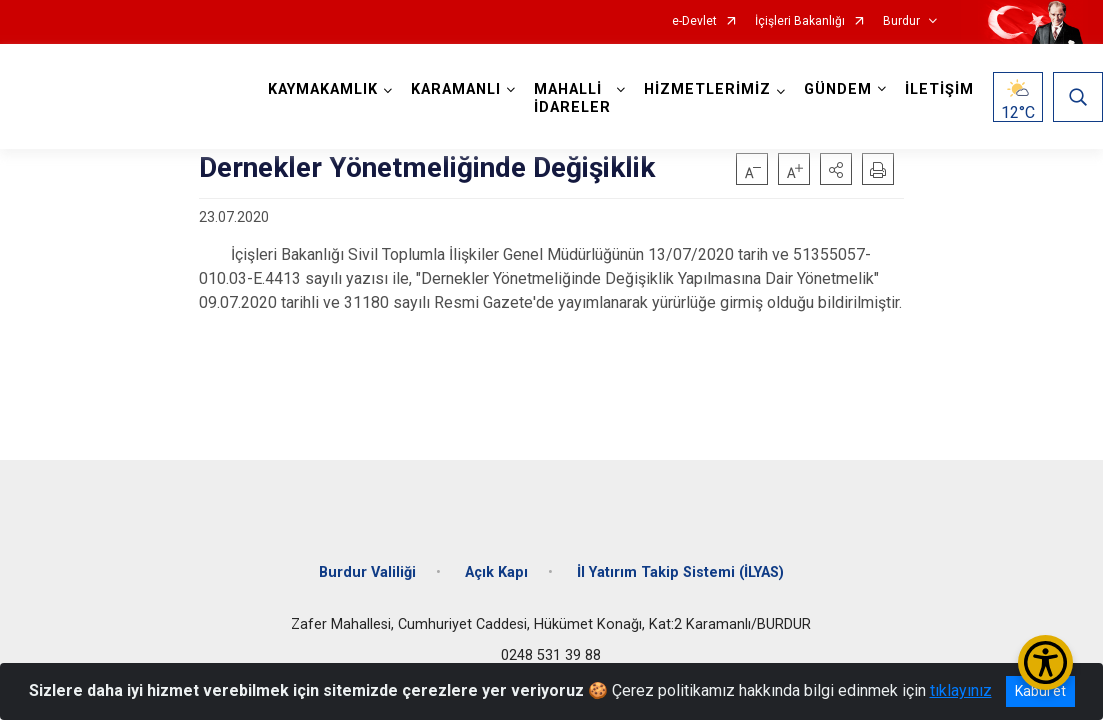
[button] (836, 169)
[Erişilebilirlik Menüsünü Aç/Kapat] (1045, 662)
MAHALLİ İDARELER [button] (572, 98)
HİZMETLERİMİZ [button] (707, 89)
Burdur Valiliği (367, 572)
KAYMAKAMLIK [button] (323, 89)
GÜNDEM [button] (838, 89)
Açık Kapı (496, 572)
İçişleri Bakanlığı (800, 21)
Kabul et (1040, 691)
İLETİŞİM (939, 89)
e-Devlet (694, 21)
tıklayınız (961, 690)
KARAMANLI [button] (456, 89)
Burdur (901, 21)
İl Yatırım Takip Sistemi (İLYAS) (680, 572)
